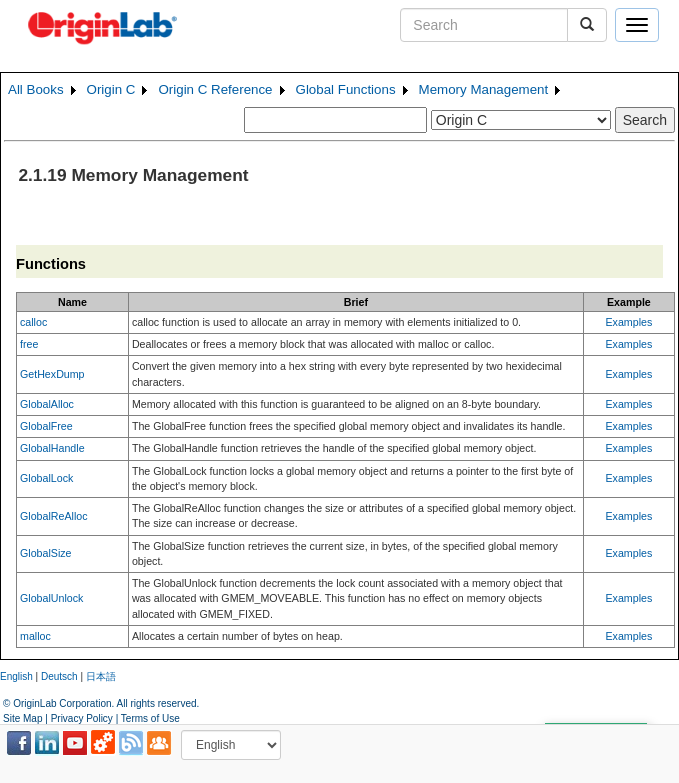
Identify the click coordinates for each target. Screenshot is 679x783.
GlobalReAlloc (54, 516)
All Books (36, 89)
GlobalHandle (52, 448)
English (16, 676)
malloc (35, 636)
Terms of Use (150, 718)
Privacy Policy (82, 718)
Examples (629, 322)
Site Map (22, 718)
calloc (33, 322)
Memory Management (484, 89)
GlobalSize (46, 553)
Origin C (111, 89)
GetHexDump (52, 374)
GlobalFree (46, 426)
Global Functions (346, 89)
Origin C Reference (215, 89)
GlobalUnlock (51, 598)
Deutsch (59, 676)
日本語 (101, 676)
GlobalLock (46, 478)
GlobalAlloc (47, 404)
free (29, 344)
